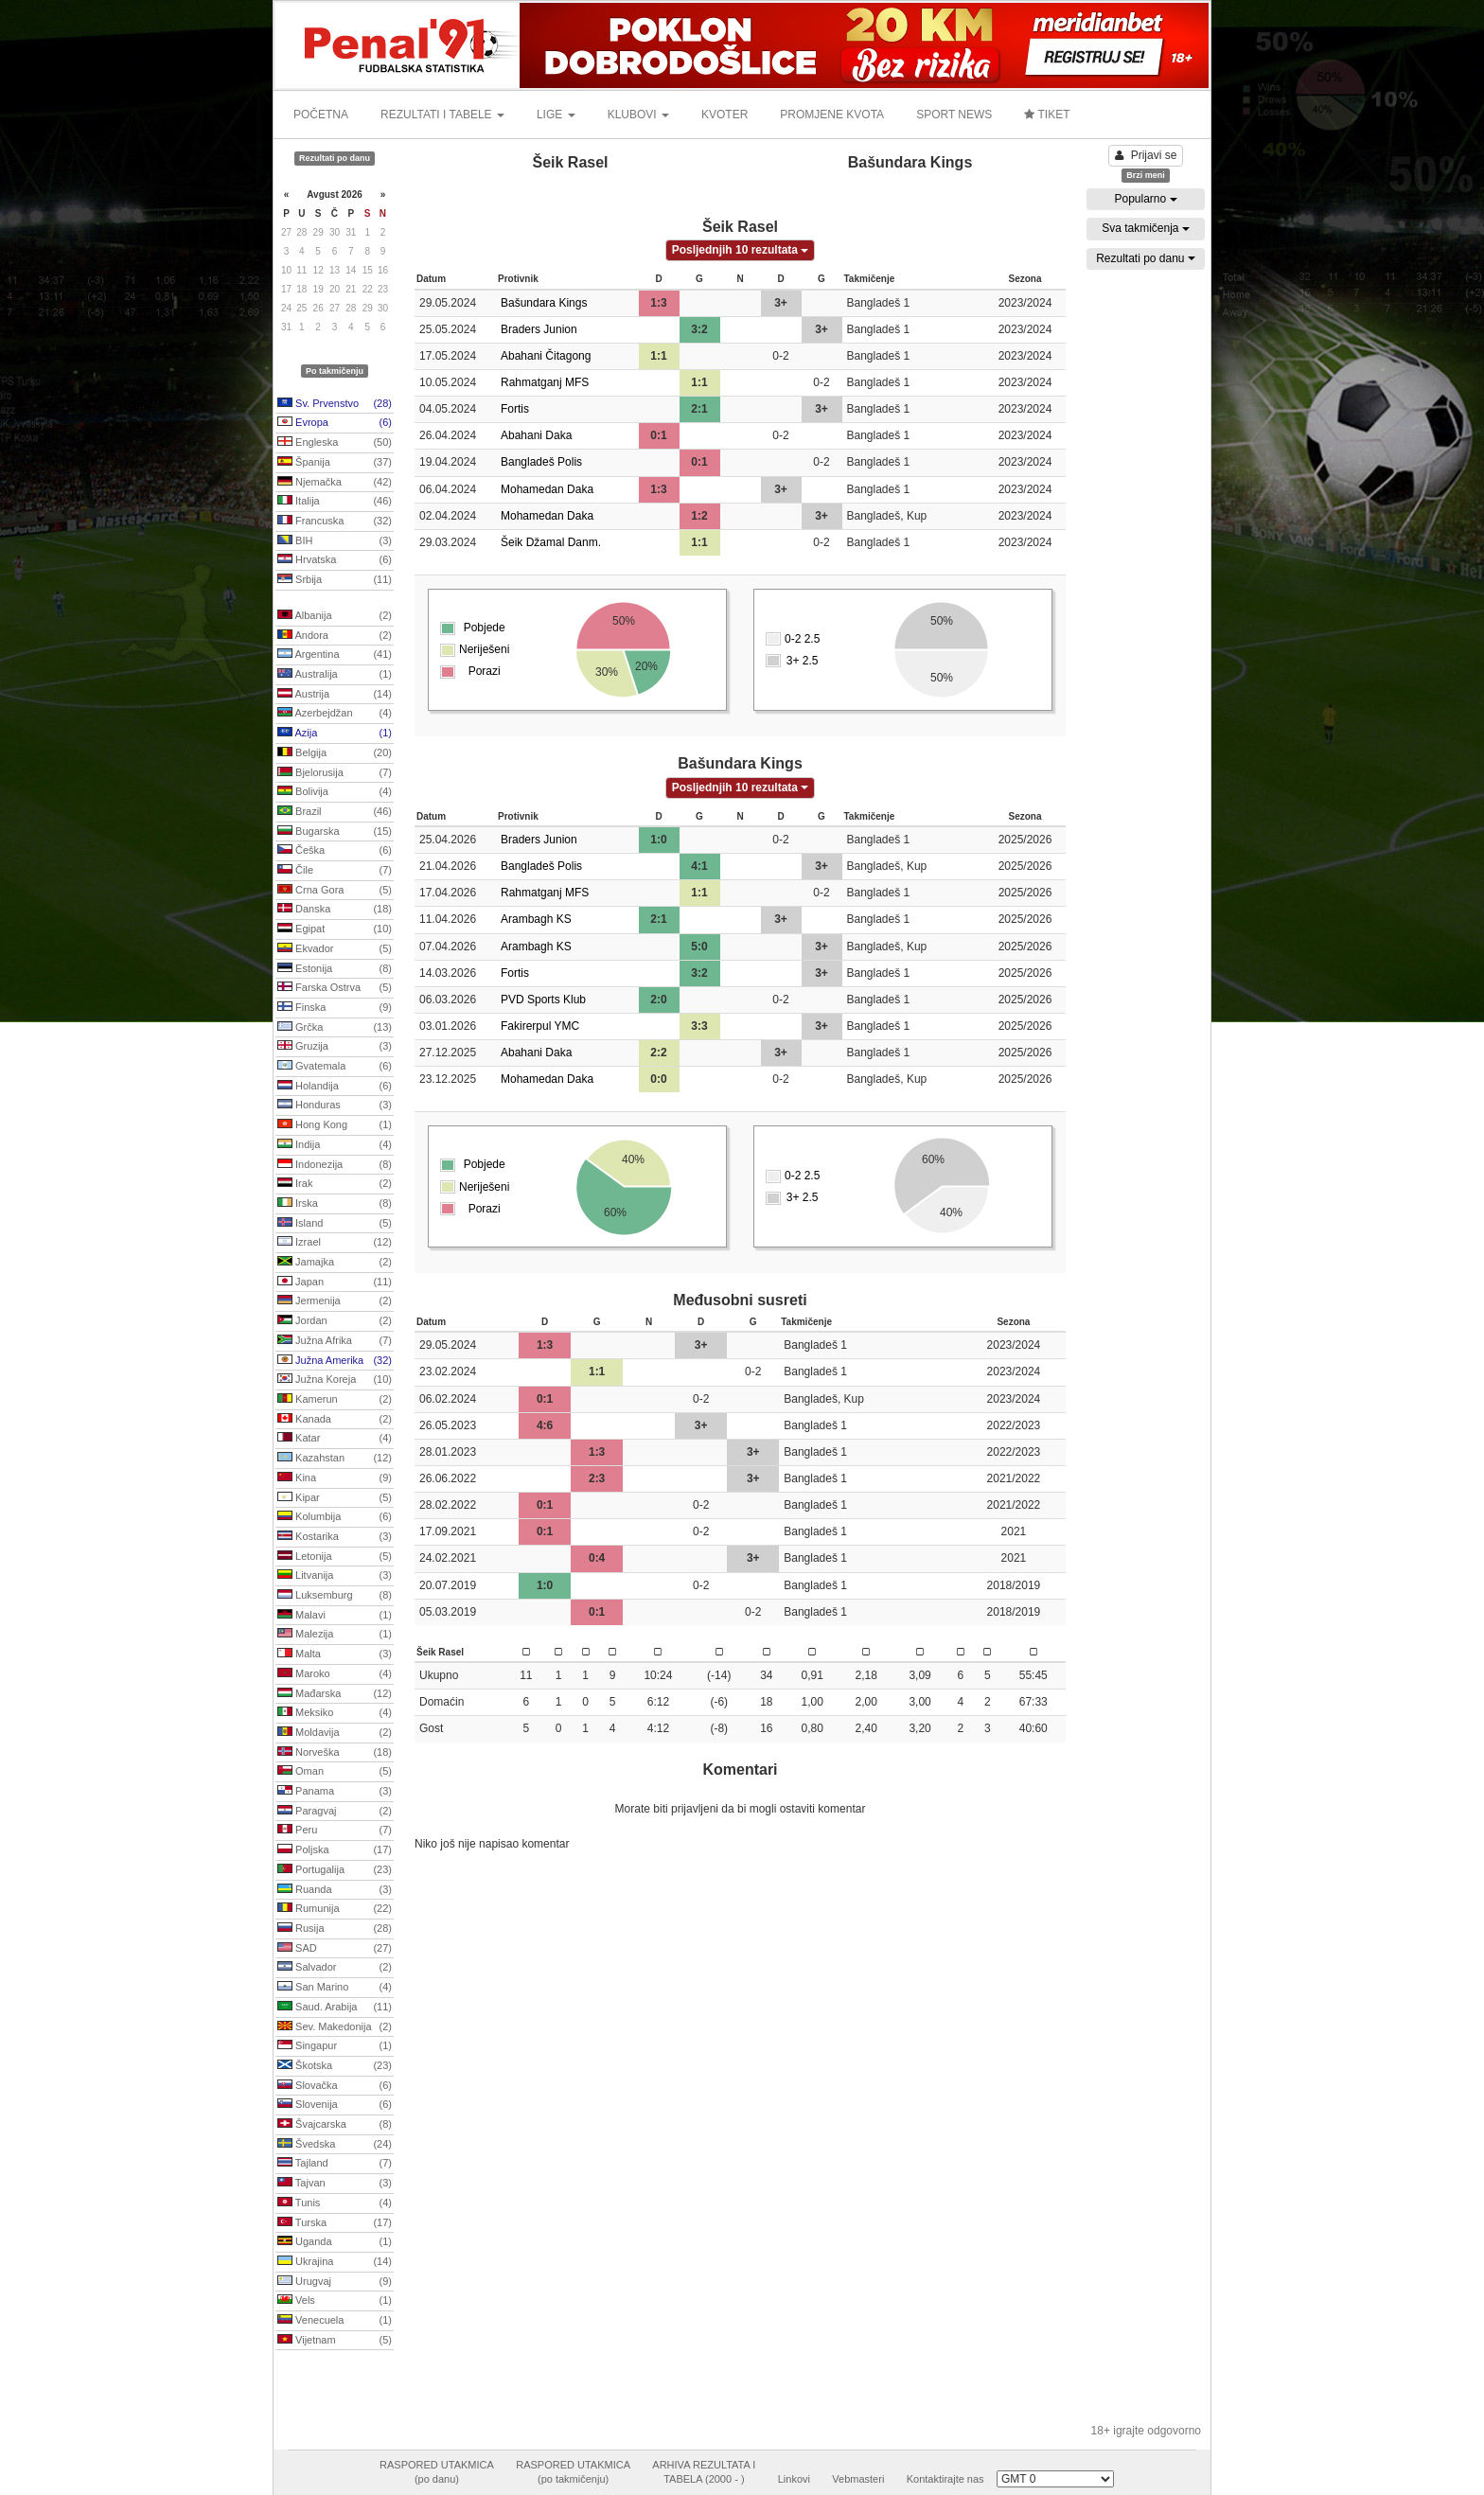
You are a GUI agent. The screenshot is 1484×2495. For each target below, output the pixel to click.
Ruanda (334, 1890)
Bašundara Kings (544, 303)
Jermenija (334, 1301)
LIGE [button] (556, 114)
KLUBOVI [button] (638, 114)
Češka (334, 850)
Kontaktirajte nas (945, 2479)
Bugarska (334, 832)
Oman (334, 1771)
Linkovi (794, 2479)
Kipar (334, 1498)
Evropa (334, 423)
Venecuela (334, 2320)
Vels (334, 2301)
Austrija (334, 694)
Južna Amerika (334, 1361)
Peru (334, 1830)
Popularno (1145, 198)
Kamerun (334, 1399)
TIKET (1046, 114)
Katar (334, 1438)
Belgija (334, 753)
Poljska (334, 1850)
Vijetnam (334, 2340)
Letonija (334, 1557)
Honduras (334, 1105)
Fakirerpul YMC (540, 1026)
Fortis (515, 409)
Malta (334, 1654)
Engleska (334, 443)
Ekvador (334, 949)
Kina (334, 1478)
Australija (334, 674)
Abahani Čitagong (546, 356)
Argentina (334, 655)
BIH (334, 541)
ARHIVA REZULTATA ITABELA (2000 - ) (703, 2472)
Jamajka (334, 1262)
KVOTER (724, 114)
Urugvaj (334, 2282)
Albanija (334, 616)
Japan (334, 1282)
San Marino (334, 1987)
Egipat (334, 929)
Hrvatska (334, 560)
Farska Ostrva (334, 988)
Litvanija (334, 1576)
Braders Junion (539, 329)
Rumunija (334, 1909)
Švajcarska (334, 2124)
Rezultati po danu (1145, 258)
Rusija (334, 1929)
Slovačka (334, 2086)
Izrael (334, 1242)
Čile (334, 870)
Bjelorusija (334, 773)
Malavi (334, 1615)
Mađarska (334, 1694)
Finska (334, 1008)
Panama (334, 1791)
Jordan (334, 1321)
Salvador (334, 1967)
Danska (334, 909)
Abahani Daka (536, 435)
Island (334, 1223)
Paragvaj (334, 1811)
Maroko (334, 1674)
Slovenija (334, 2105)
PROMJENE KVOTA (832, 114)
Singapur (334, 2046)
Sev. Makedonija (334, 2027)
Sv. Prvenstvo (334, 404)
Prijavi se (1146, 155)
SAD (334, 1948)
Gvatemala (334, 1066)
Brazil (334, 812)
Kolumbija (334, 1517)
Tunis (334, 2203)
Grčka (334, 1027)
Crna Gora (334, 890)
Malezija (334, 1634)
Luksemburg (334, 1595)
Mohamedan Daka (547, 489)
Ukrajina (334, 2262)
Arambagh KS (536, 919)
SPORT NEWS (954, 114)
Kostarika (334, 1537)
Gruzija (334, 1046)
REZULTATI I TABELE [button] (442, 114)
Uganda (334, 2242)
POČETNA (320, 114)
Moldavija (334, 1733)
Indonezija (334, 1165)
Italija (334, 501)
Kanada (334, 1419)
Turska (334, 2223)
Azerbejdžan (334, 713)
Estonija (334, 969)
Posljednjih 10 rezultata (740, 250)
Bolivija (334, 792)
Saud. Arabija (334, 2007)
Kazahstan (334, 1458)
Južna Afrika (334, 1341)
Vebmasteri (858, 2479)
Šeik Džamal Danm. (551, 542)
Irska (334, 1204)
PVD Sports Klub (543, 999)
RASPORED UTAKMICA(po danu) (437, 2472)
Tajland (334, 2163)
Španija (334, 462)
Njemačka (334, 482)
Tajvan (334, 2183)
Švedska (334, 2144)
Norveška (334, 1753)
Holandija (334, 1086)
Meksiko (334, 1713)
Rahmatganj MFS (545, 382)
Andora (334, 636)
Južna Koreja (334, 1380)
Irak (334, 1184)
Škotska (334, 2066)
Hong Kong (334, 1125)
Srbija (334, 580)
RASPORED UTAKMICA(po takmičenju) (573, 2472)
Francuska (334, 521)
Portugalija (334, 1870)
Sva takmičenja (1146, 228)
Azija (334, 733)
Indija (334, 1145)
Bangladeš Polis (541, 462)
